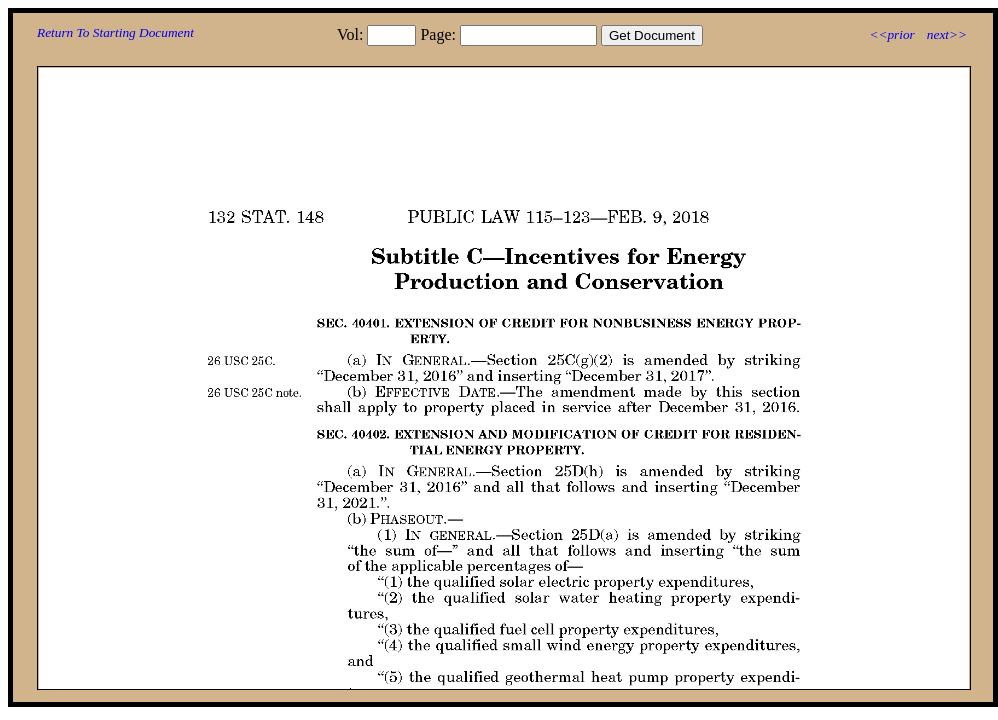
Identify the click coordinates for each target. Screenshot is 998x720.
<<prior (891, 34)
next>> (947, 34)
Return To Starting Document (115, 32)
